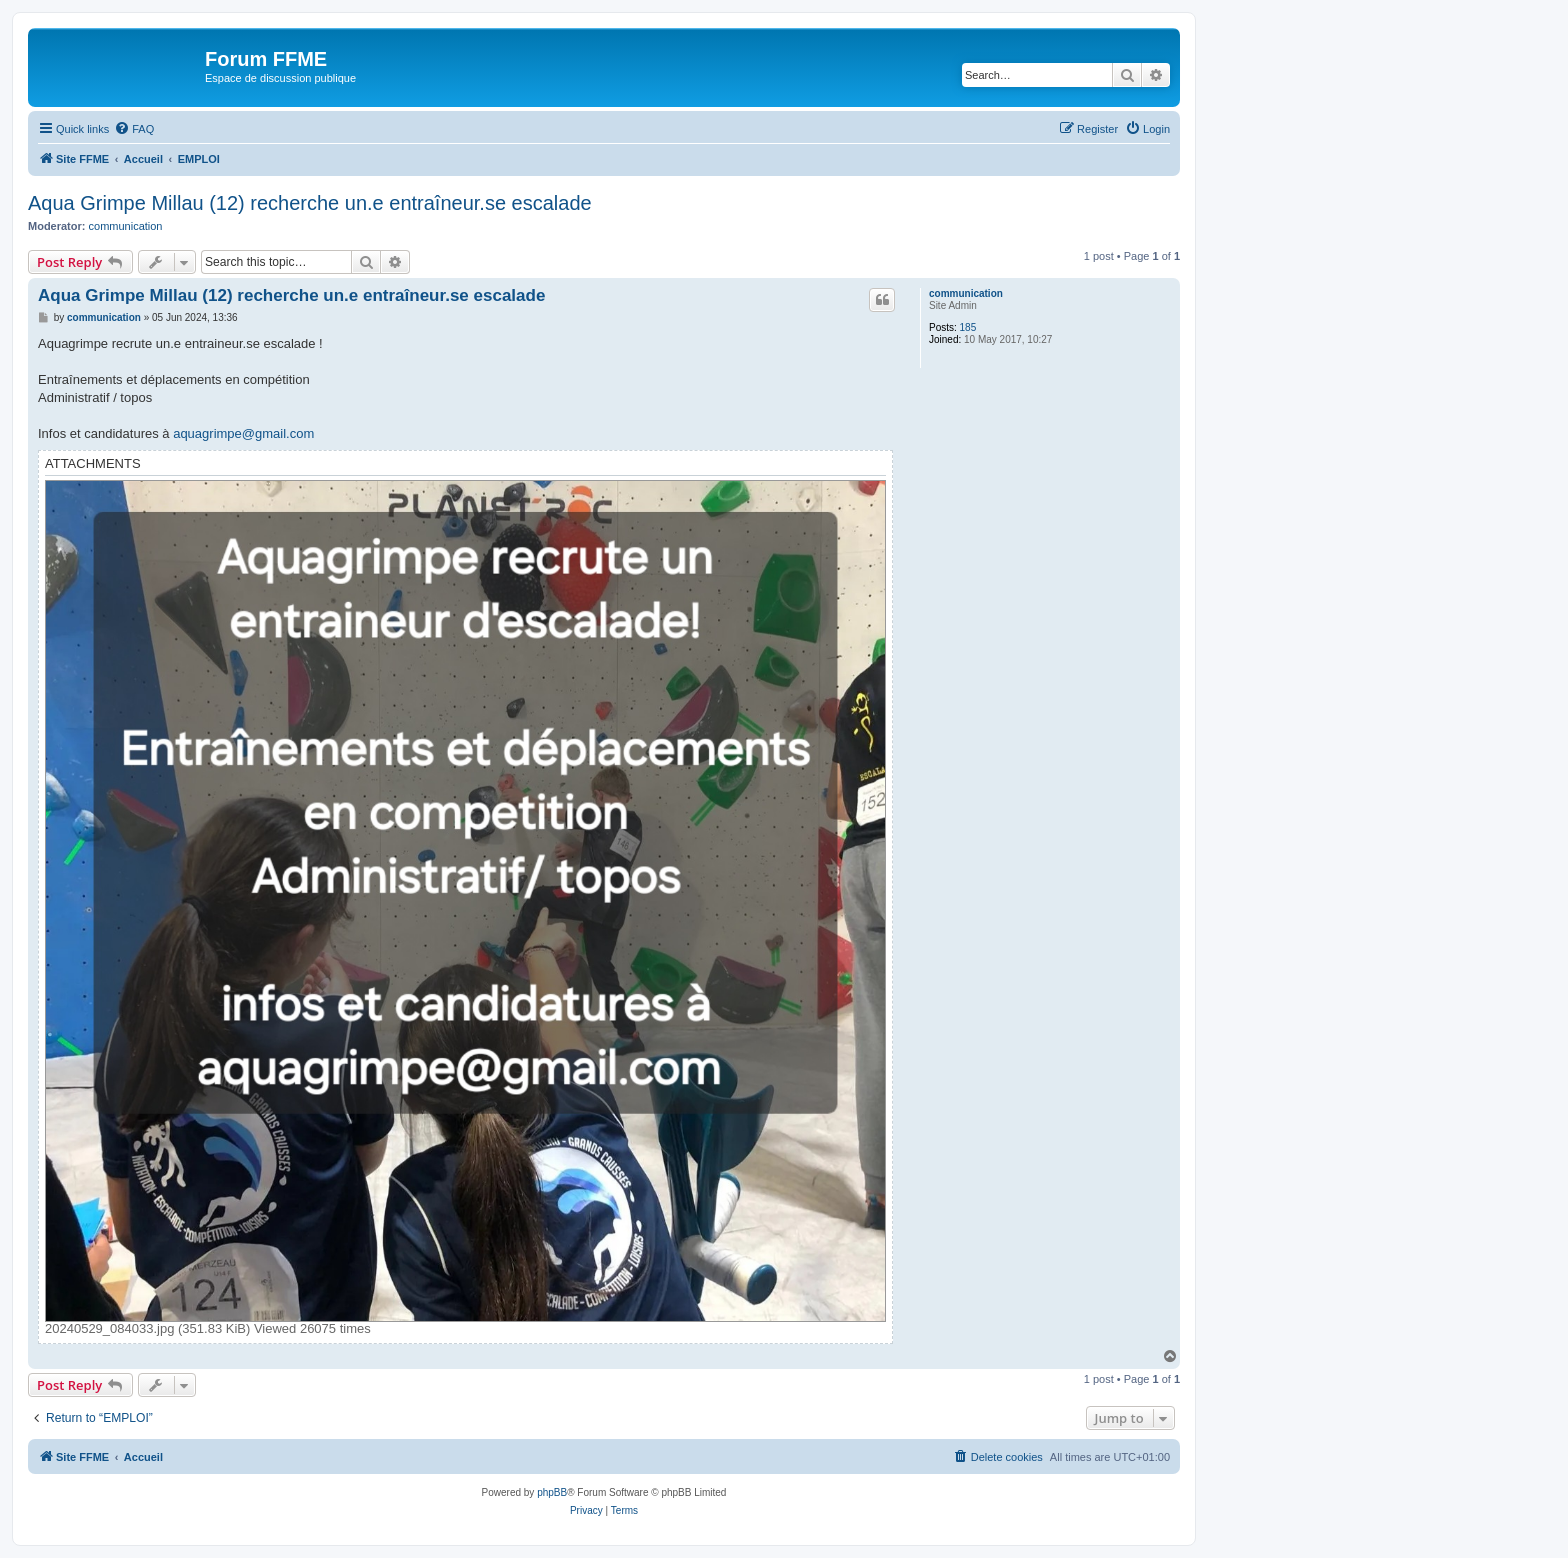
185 (968, 327)
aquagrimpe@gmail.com (243, 433)
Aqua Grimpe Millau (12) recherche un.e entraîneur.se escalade (310, 203)
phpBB (552, 1492)
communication (126, 226)
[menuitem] (134, 129)
